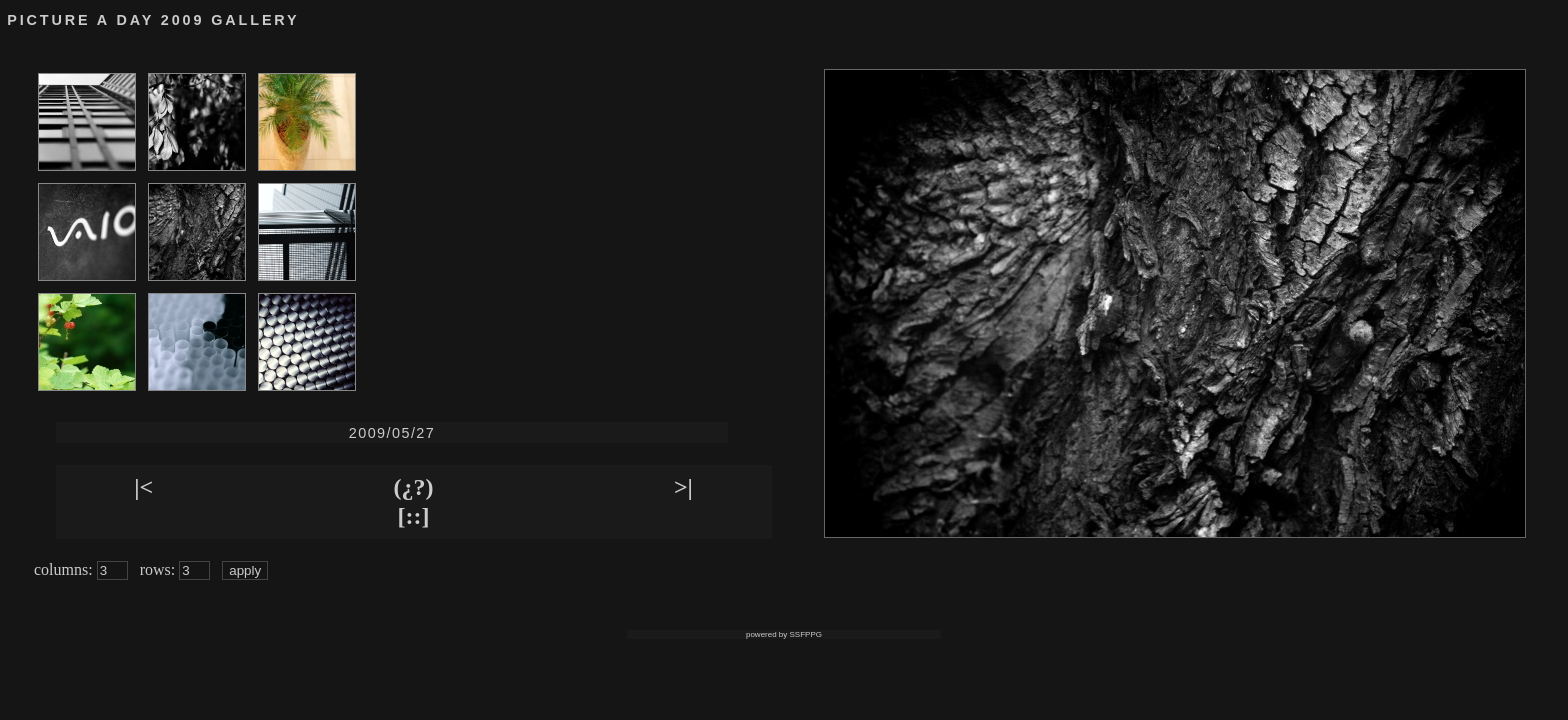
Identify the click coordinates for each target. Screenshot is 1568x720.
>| (683, 487)
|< (143, 487)
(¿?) (414, 487)
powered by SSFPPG (784, 634)
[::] (414, 516)
